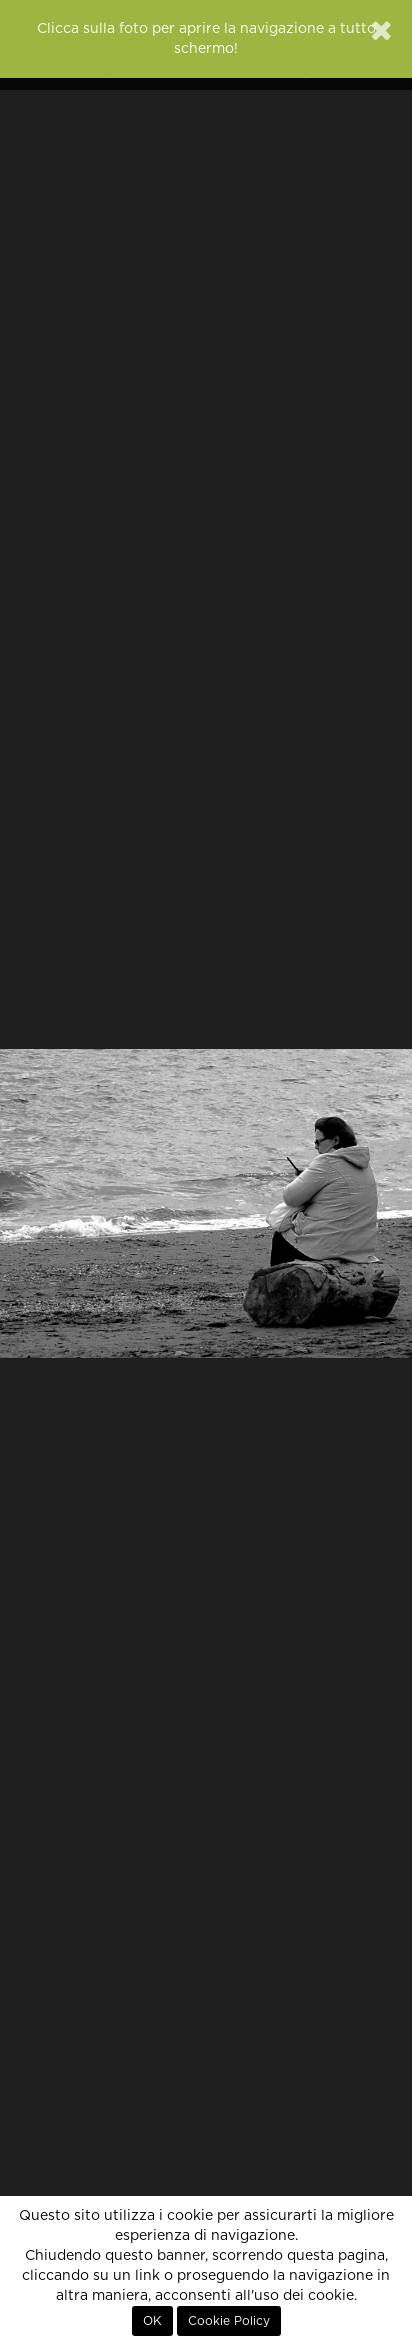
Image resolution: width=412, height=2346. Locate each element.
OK (152, 2321)
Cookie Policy (229, 2321)
